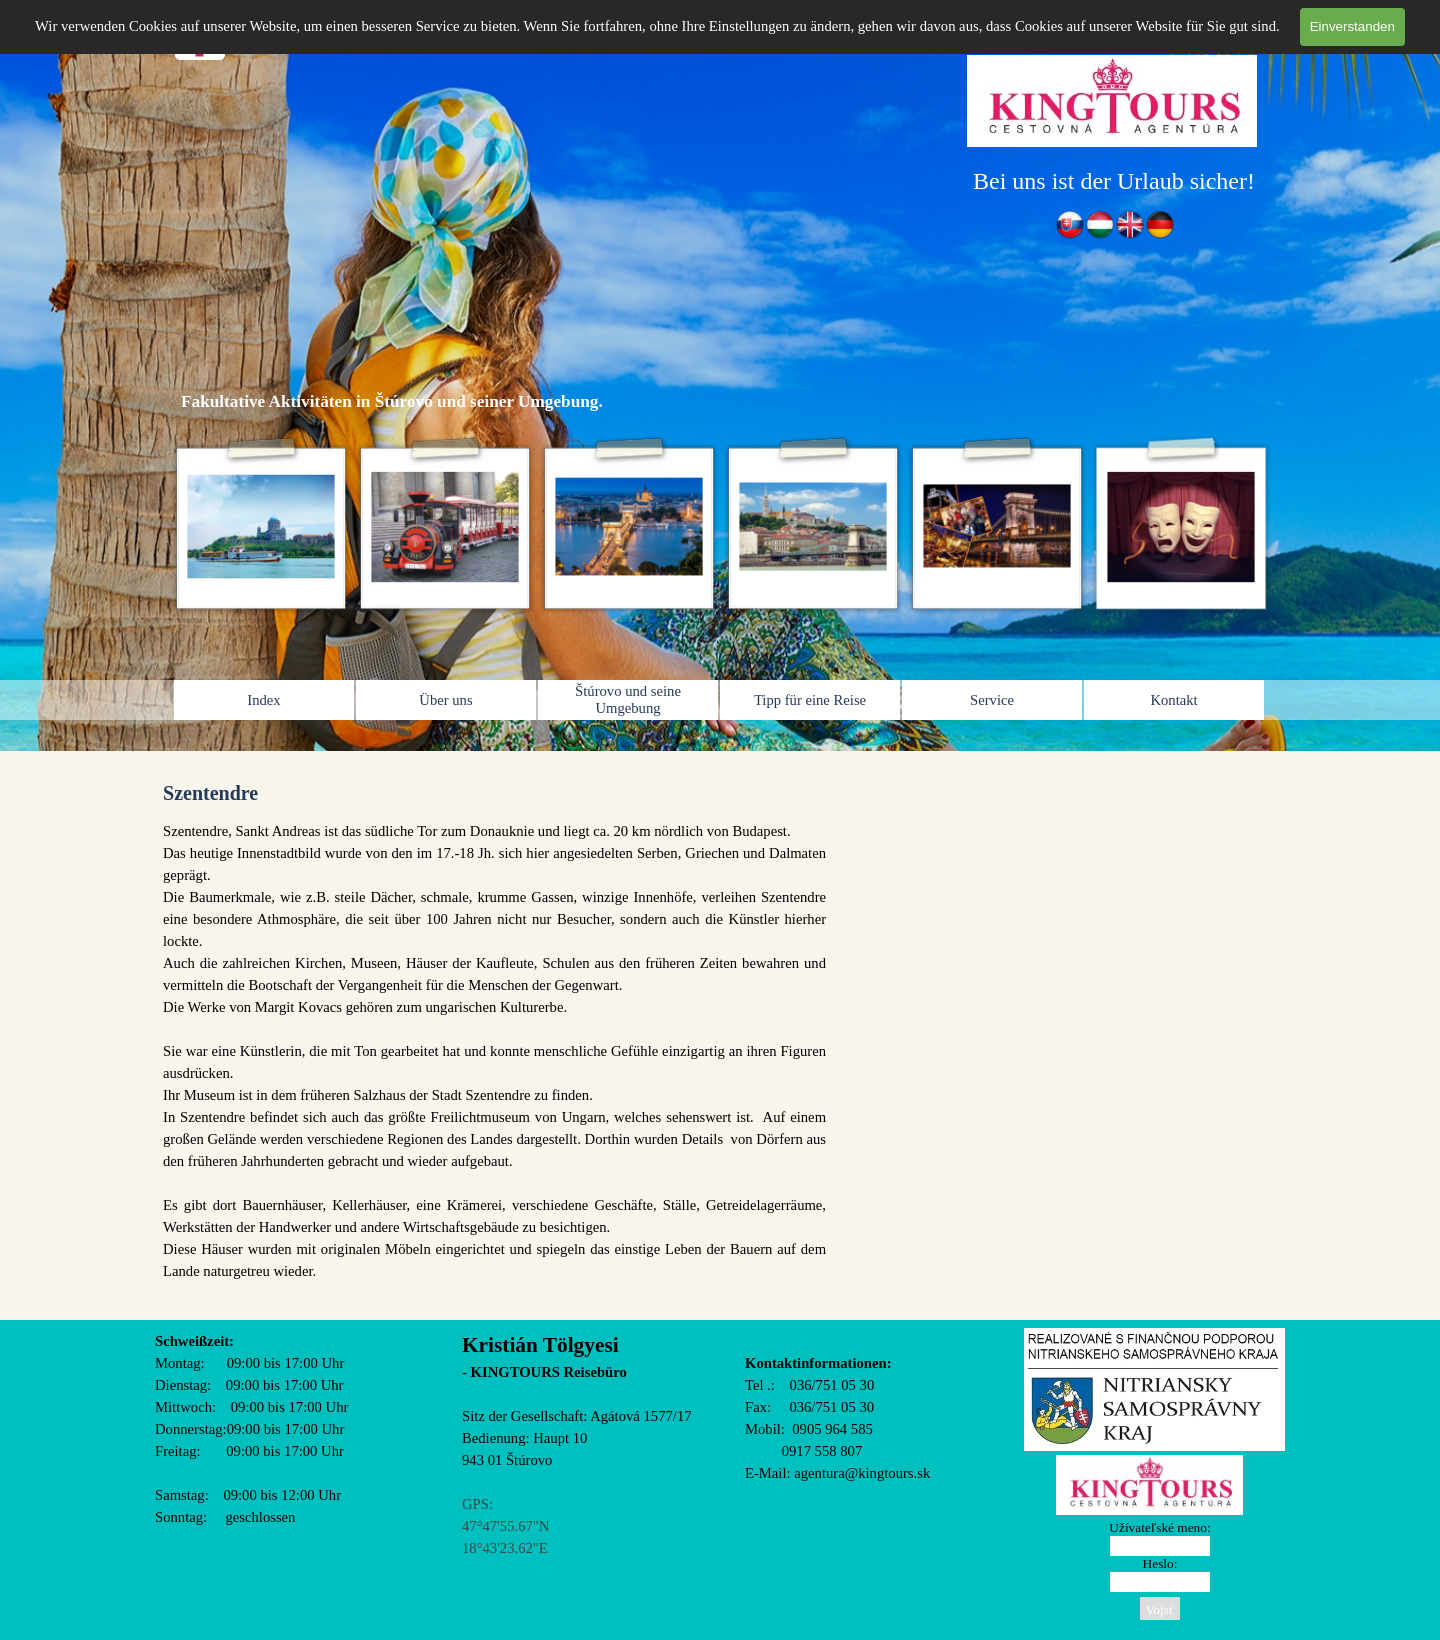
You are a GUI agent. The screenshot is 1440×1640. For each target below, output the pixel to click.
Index (263, 700)
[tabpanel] (1114, 181)
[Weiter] (1271, 527)
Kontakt (1173, 700)
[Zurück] (169, 527)
